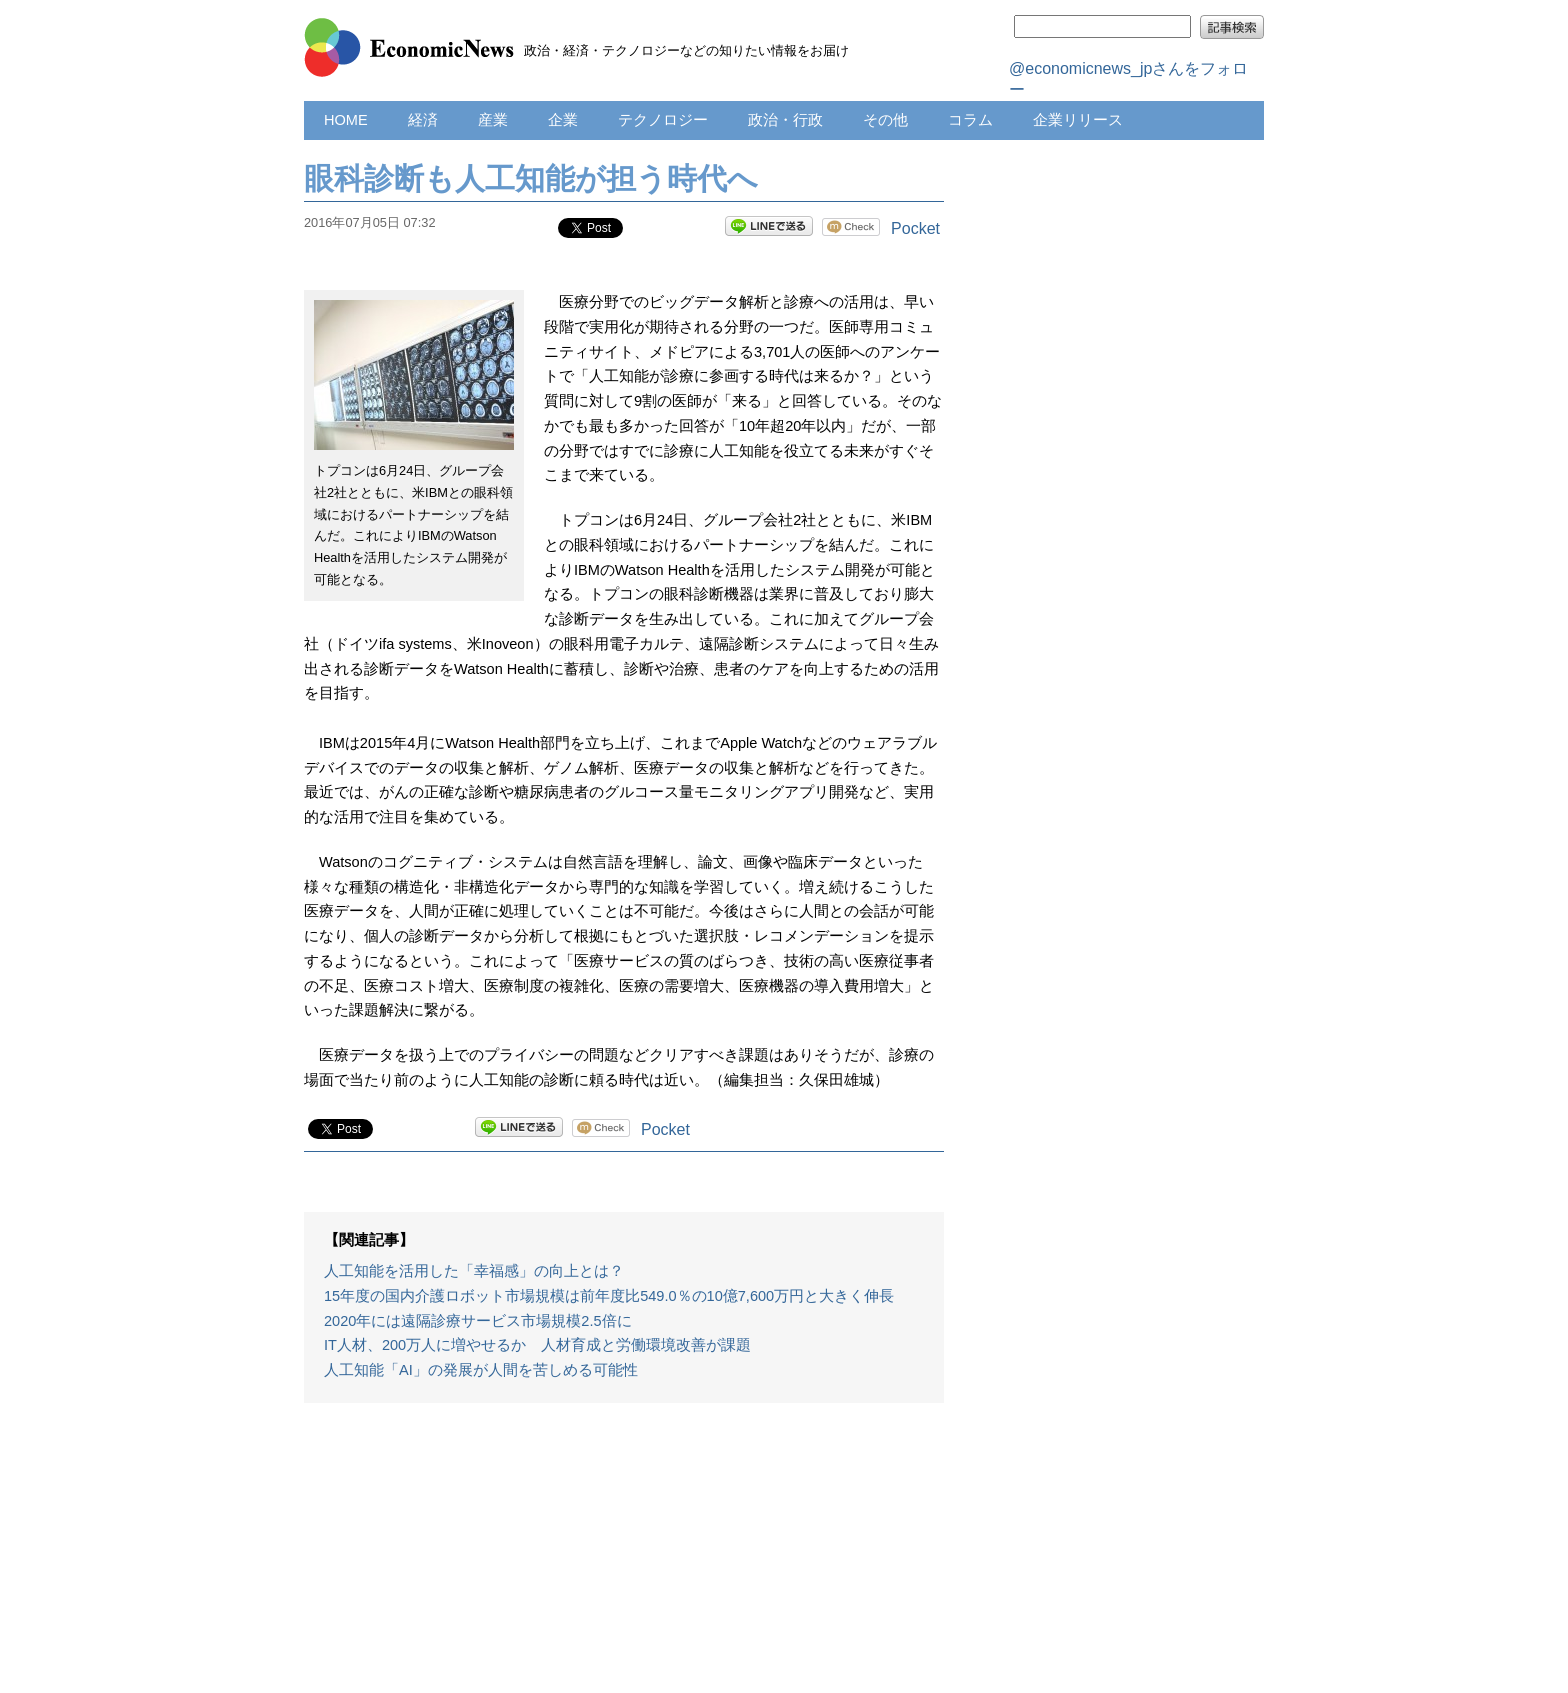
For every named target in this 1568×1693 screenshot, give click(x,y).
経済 (423, 120)
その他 (885, 120)
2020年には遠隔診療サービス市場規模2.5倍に (478, 1321)
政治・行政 (785, 120)
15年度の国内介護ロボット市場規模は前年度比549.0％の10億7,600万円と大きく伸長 (609, 1296)
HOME (346, 120)
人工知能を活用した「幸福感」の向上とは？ (474, 1271)
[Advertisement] (624, 1558)
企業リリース (1078, 120)
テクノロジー (663, 120)
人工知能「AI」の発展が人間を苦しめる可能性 (481, 1370)
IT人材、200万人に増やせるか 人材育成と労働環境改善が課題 (537, 1345)
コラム (970, 120)
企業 (563, 120)
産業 (493, 120)
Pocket (915, 228)
